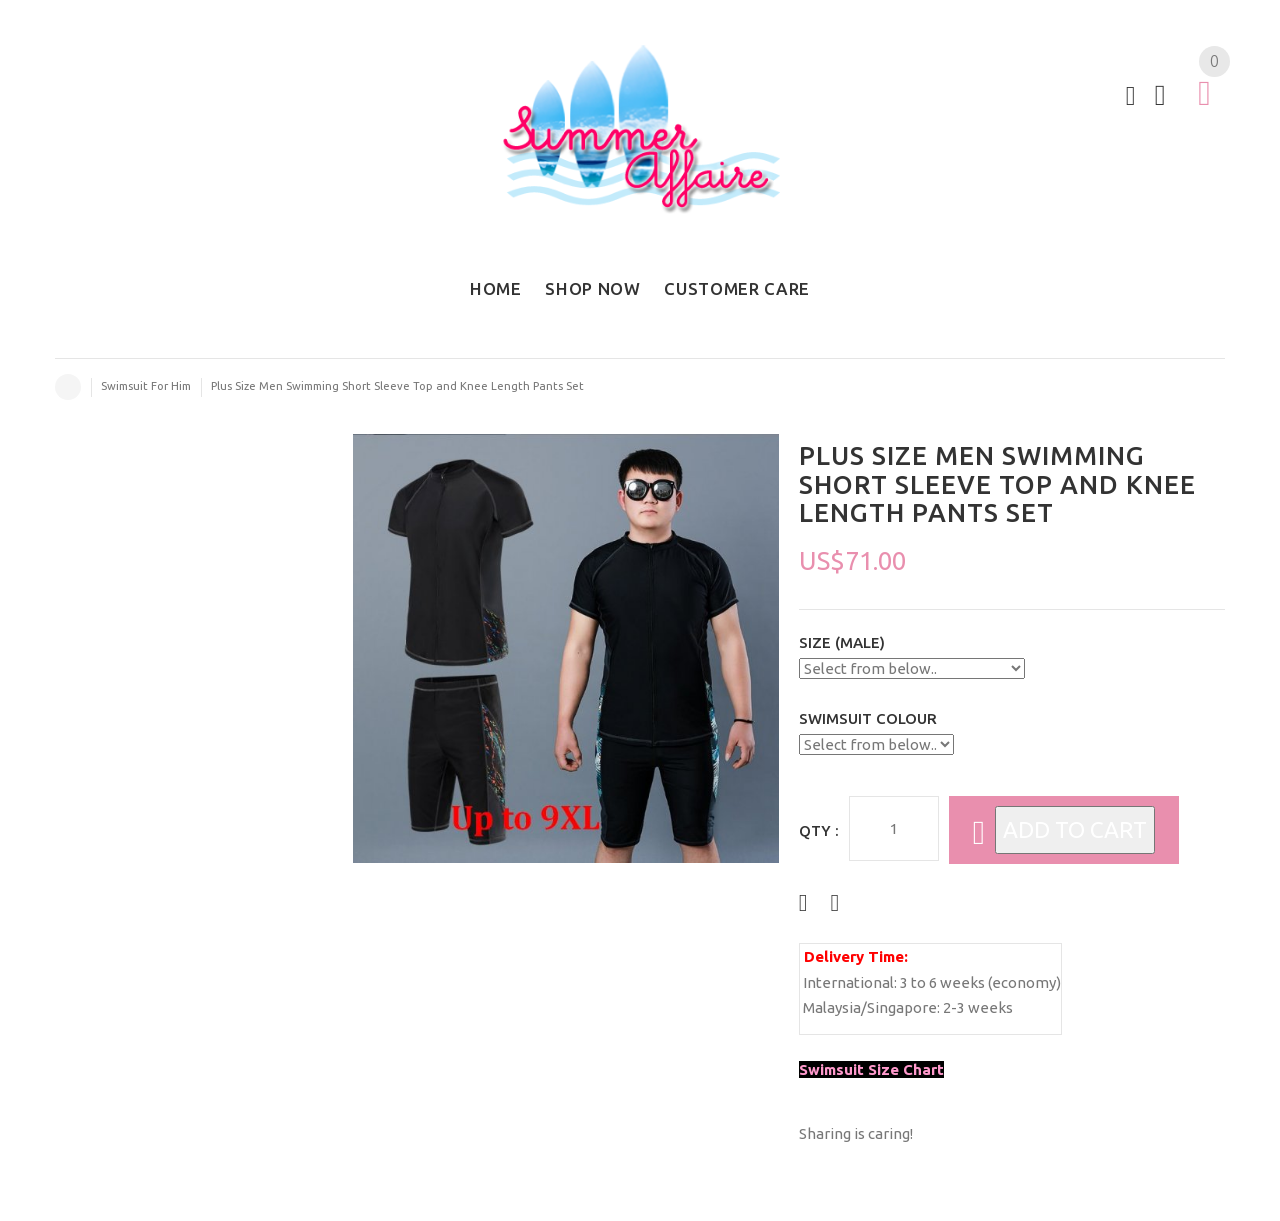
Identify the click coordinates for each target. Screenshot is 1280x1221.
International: (850, 982)
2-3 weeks (978, 1007)
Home (68, 387)
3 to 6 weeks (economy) (980, 982)
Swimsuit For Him (146, 386)
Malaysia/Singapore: (871, 1007)
